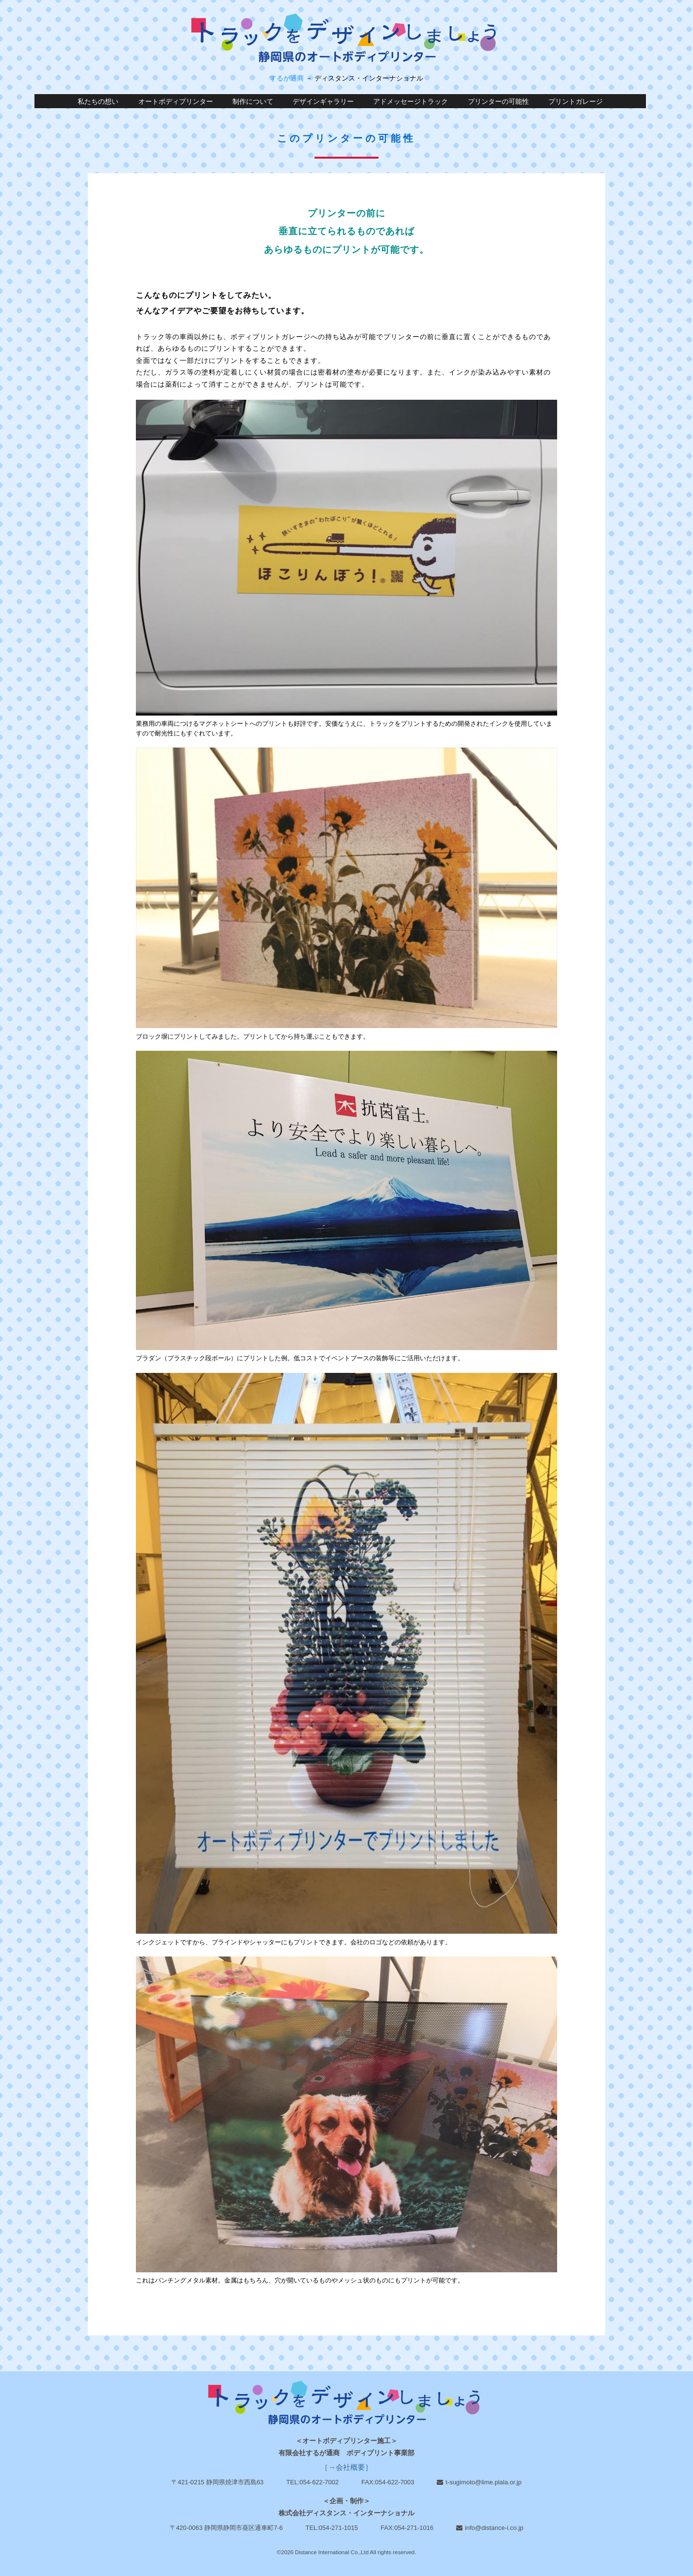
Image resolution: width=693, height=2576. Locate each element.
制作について (252, 101)
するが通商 (287, 78)
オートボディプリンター (175, 101)
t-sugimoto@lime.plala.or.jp (483, 2482)
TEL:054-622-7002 (312, 2482)
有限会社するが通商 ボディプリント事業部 (346, 2453)
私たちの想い (98, 101)
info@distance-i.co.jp (494, 2527)
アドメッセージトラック (410, 101)
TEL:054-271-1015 (332, 2527)
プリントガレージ (575, 101)
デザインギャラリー (323, 101)
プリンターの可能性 (498, 101)
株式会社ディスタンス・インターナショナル (346, 2513)
